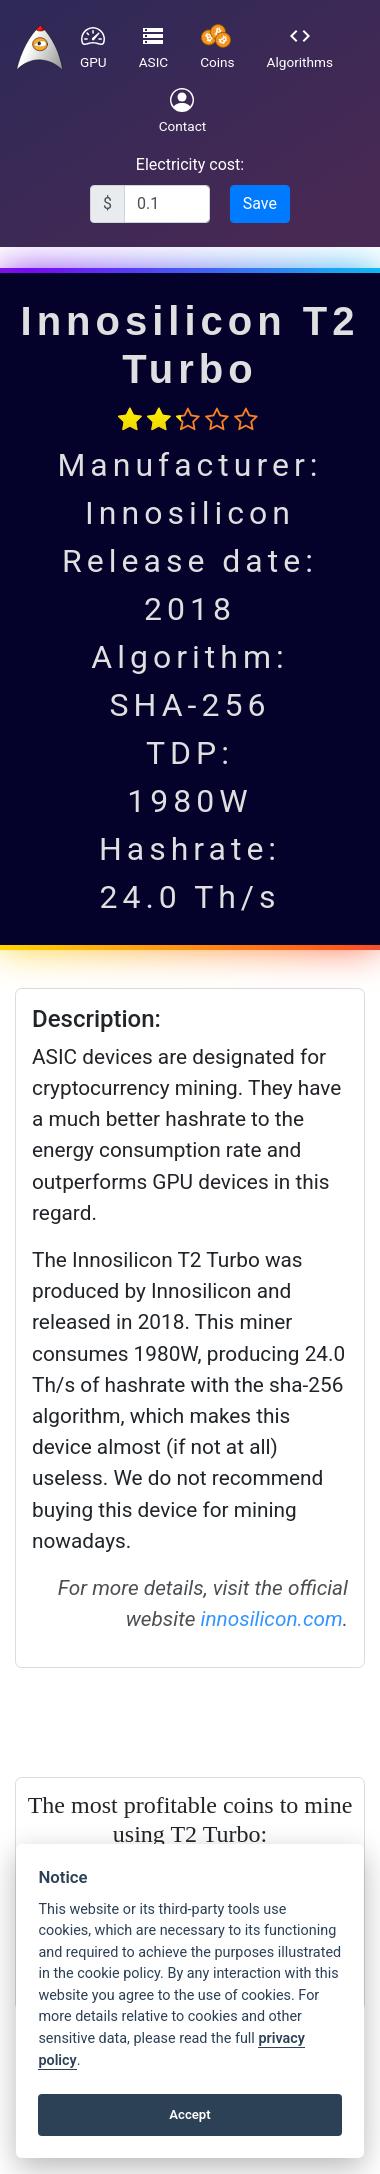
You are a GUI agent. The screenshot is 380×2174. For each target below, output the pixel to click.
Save (260, 203)
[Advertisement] (187, 1719)
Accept (189, 2114)
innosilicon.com (272, 1619)
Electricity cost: (190, 164)
